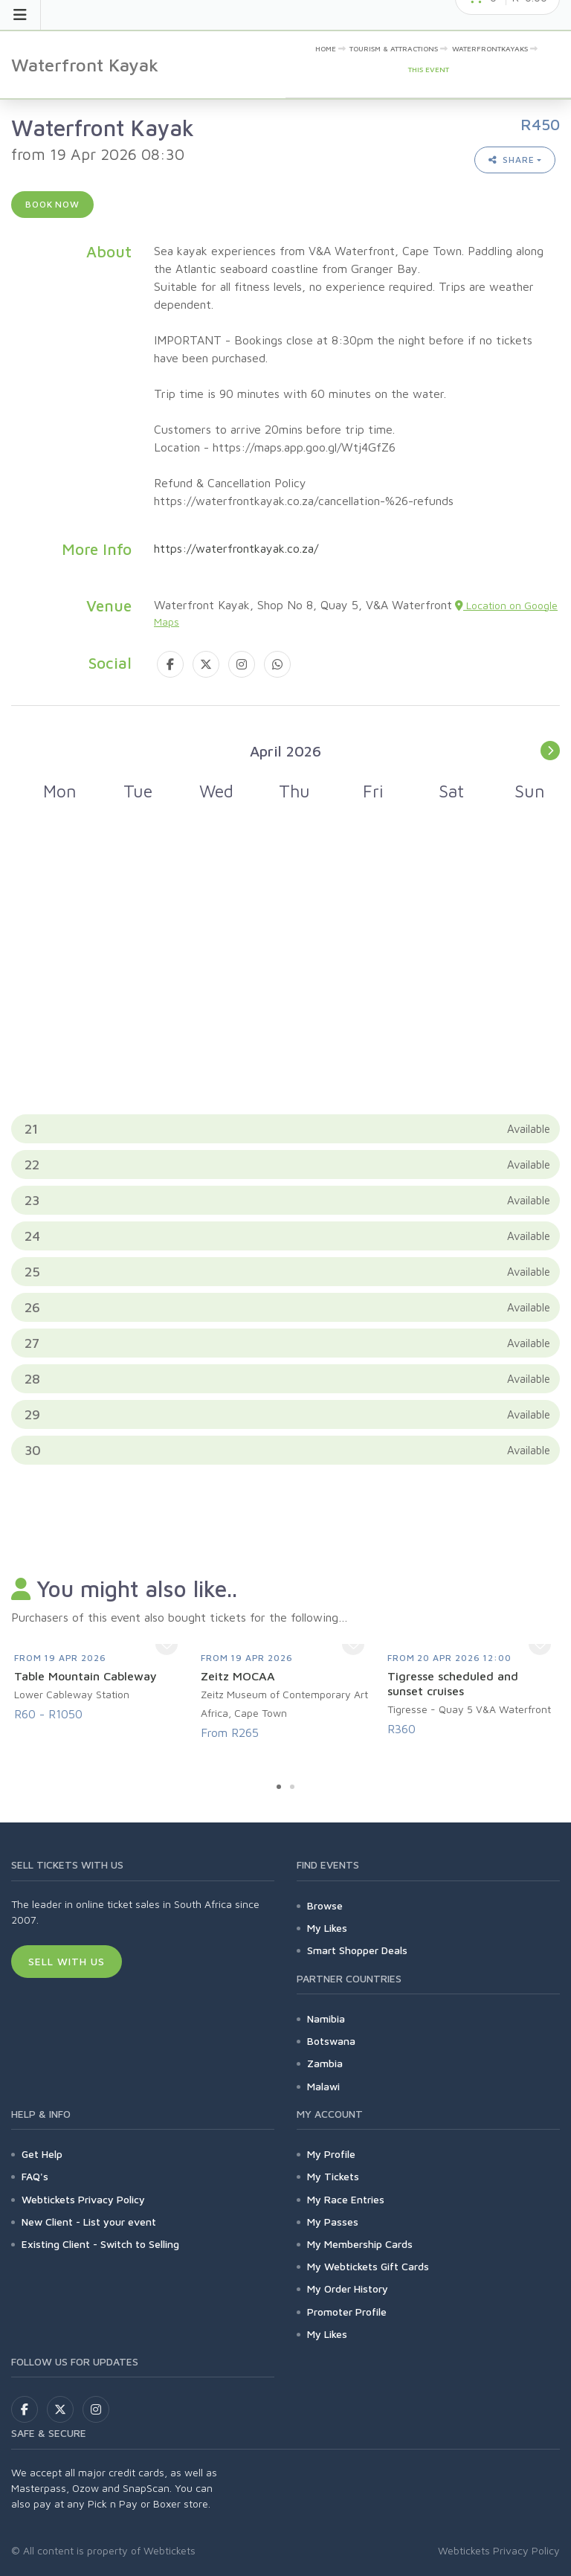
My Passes (332, 2221)
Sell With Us (66, 1961)
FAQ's (35, 2176)
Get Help (42, 2154)
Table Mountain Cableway (85, 1676)
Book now (52, 204)
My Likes (327, 1927)
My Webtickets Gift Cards (368, 2266)
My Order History (347, 2288)
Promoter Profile (347, 2311)
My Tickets (333, 2176)
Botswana (331, 2040)
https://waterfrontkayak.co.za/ (236, 548)
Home (325, 48)
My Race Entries (345, 2199)
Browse (325, 1905)
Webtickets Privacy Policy (83, 2199)
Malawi (323, 2086)
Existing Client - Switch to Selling (100, 2244)
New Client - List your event (89, 2221)
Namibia (326, 2018)
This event (428, 69)
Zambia (325, 2063)
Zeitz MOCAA (238, 1676)
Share (511, 159)
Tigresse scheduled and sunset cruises (452, 1683)
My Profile (331, 2154)
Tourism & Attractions (393, 48)
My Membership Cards (360, 2244)
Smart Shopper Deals (357, 1950)
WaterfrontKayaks (490, 48)
